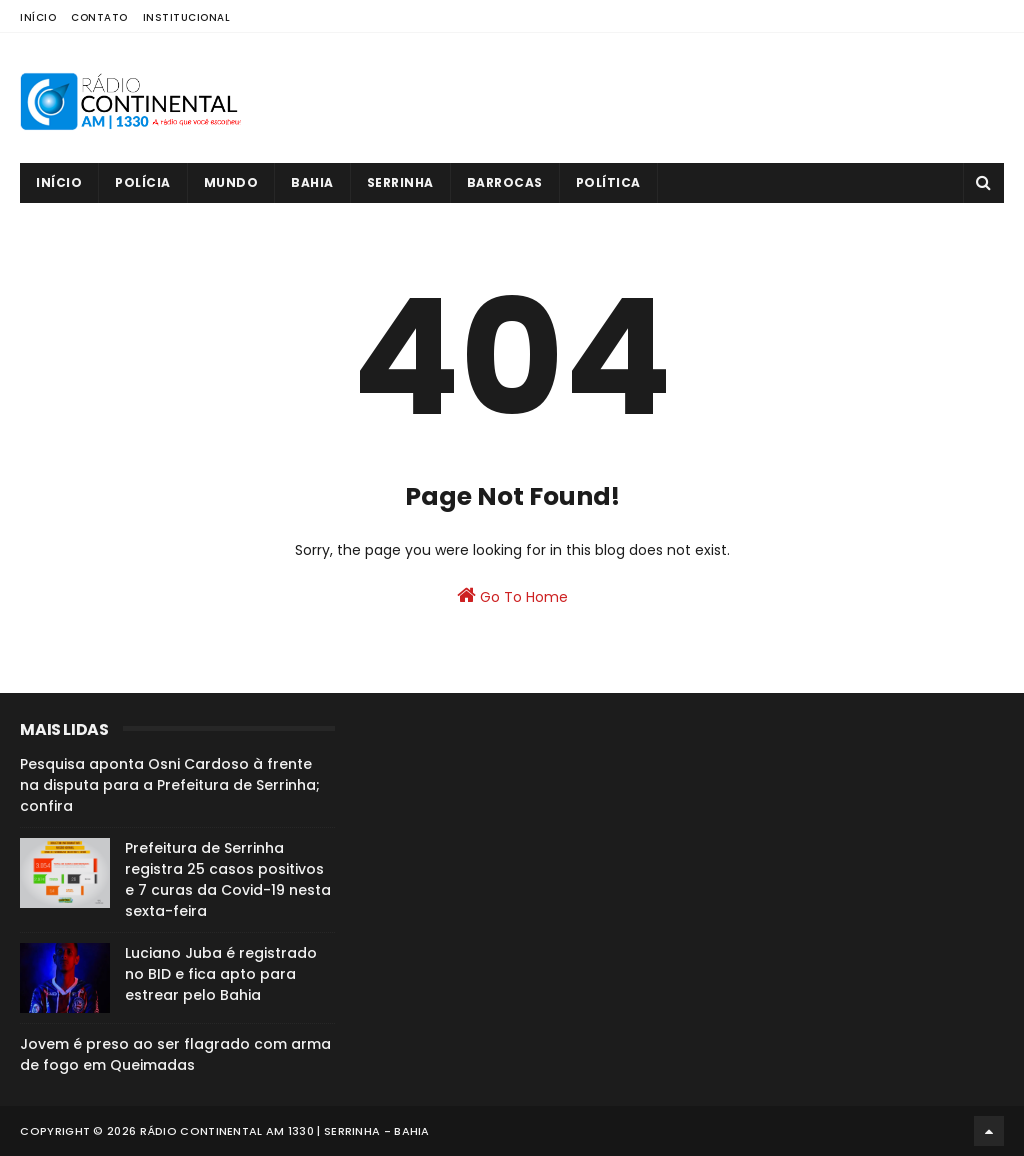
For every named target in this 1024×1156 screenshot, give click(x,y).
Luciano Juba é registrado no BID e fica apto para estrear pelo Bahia (221, 974)
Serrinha (400, 182)
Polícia (143, 182)
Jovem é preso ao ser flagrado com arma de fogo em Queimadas (175, 1054)
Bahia (312, 182)
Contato (99, 17)
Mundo (231, 182)
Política (608, 182)
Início (38, 17)
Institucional (187, 17)
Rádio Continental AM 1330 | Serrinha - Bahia (285, 1131)
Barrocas (505, 182)
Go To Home (512, 596)
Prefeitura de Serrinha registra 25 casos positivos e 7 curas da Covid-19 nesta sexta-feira (228, 879)
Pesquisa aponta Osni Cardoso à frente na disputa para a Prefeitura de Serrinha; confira (170, 785)
